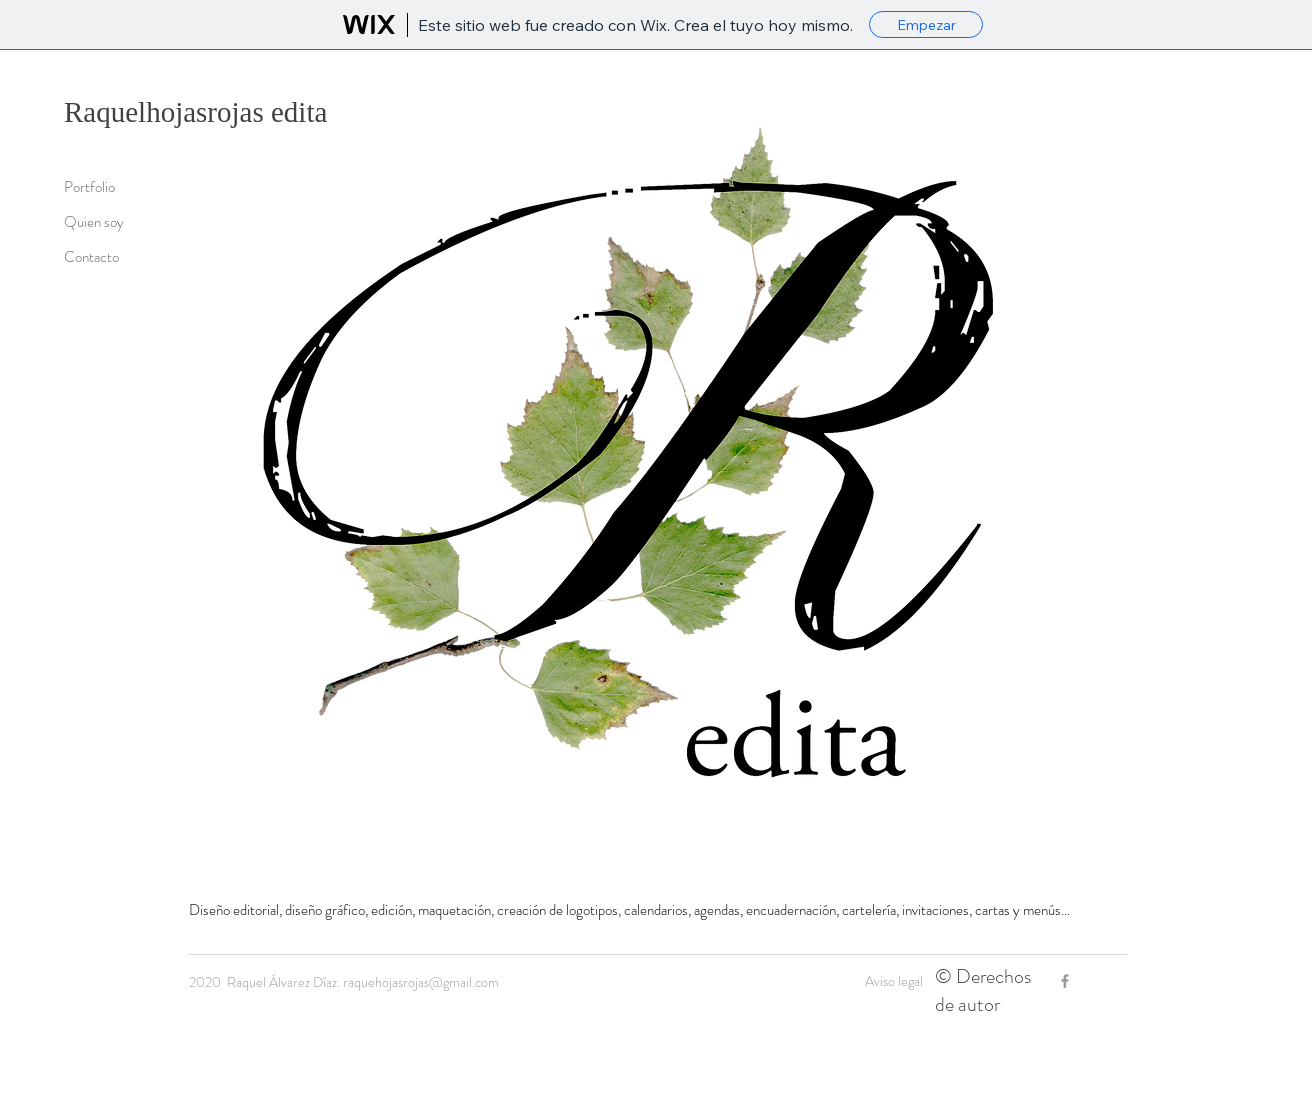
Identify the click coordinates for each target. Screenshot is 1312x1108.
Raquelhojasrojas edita (195, 112)
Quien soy (94, 222)
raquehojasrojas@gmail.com (421, 982)
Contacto (91, 257)
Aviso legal (894, 981)
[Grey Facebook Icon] (1065, 981)
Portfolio (89, 187)
